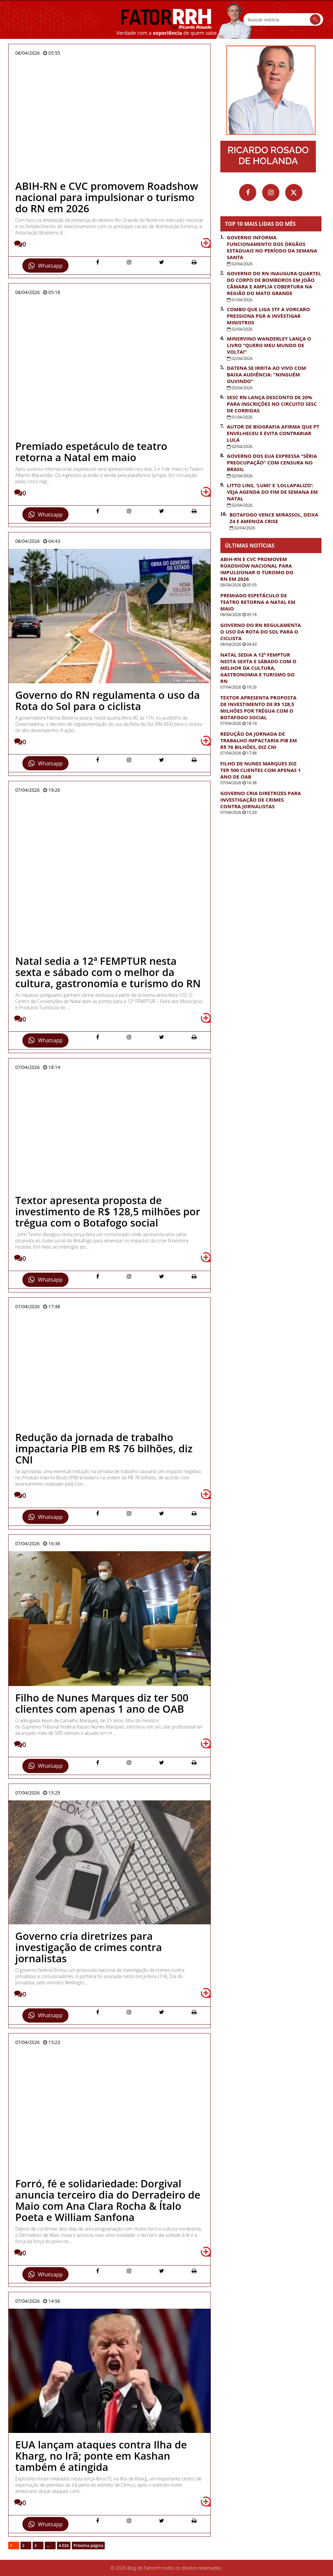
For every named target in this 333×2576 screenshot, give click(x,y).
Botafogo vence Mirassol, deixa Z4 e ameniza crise (274, 517)
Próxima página (88, 2545)
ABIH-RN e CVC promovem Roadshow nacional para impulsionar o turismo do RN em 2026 (256, 569)
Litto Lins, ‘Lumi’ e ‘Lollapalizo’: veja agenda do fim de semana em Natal (272, 492)
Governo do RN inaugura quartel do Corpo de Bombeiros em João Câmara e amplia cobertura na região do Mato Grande (274, 283)
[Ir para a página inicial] (270, 89)
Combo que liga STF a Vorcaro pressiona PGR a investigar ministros (268, 316)
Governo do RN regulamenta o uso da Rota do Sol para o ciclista (260, 631)
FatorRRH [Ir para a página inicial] (166, 19)
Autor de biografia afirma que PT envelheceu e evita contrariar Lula (273, 433)
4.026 (64, 2545)
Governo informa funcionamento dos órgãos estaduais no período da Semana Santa (272, 247)
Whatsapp (45, 265)
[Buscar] (315, 19)
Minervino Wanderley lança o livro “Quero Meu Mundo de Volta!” (269, 345)
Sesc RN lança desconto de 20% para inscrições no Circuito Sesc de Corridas (272, 404)
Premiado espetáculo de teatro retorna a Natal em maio (257, 602)
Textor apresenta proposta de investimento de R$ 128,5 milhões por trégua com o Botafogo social (258, 707)
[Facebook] (247, 192)
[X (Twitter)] (293, 192)
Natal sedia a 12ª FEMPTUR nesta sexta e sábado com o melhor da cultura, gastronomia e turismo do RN (258, 667)
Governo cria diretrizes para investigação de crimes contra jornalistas (260, 800)
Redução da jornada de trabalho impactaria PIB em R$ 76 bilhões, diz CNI (258, 740)
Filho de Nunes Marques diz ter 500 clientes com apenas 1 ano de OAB (260, 770)
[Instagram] (270, 192)
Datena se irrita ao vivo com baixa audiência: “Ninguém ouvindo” (266, 374)
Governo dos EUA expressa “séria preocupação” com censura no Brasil (272, 462)
